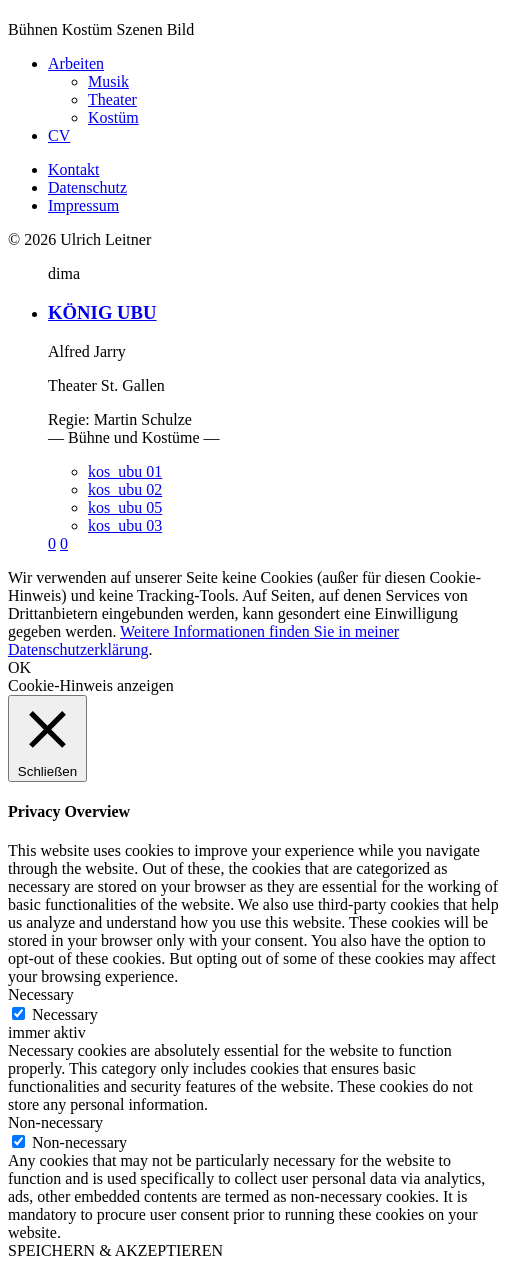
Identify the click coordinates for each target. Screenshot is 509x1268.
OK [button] (19, 667)
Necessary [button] (41, 994)
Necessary (65, 1014)
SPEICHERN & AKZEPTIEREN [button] (115, 1250)
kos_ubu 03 (125, 525)
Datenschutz (87, 187)
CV (59, 135)
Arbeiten (76, 63)
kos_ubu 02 (125, 489)
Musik (108, 81)
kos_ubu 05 (125, 507)
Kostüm (113, 117)
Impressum (83, 205)
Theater (112, 99)
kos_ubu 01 (125, 471)
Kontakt (74, 169)
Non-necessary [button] (55, 1122)
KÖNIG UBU (102, 312)
